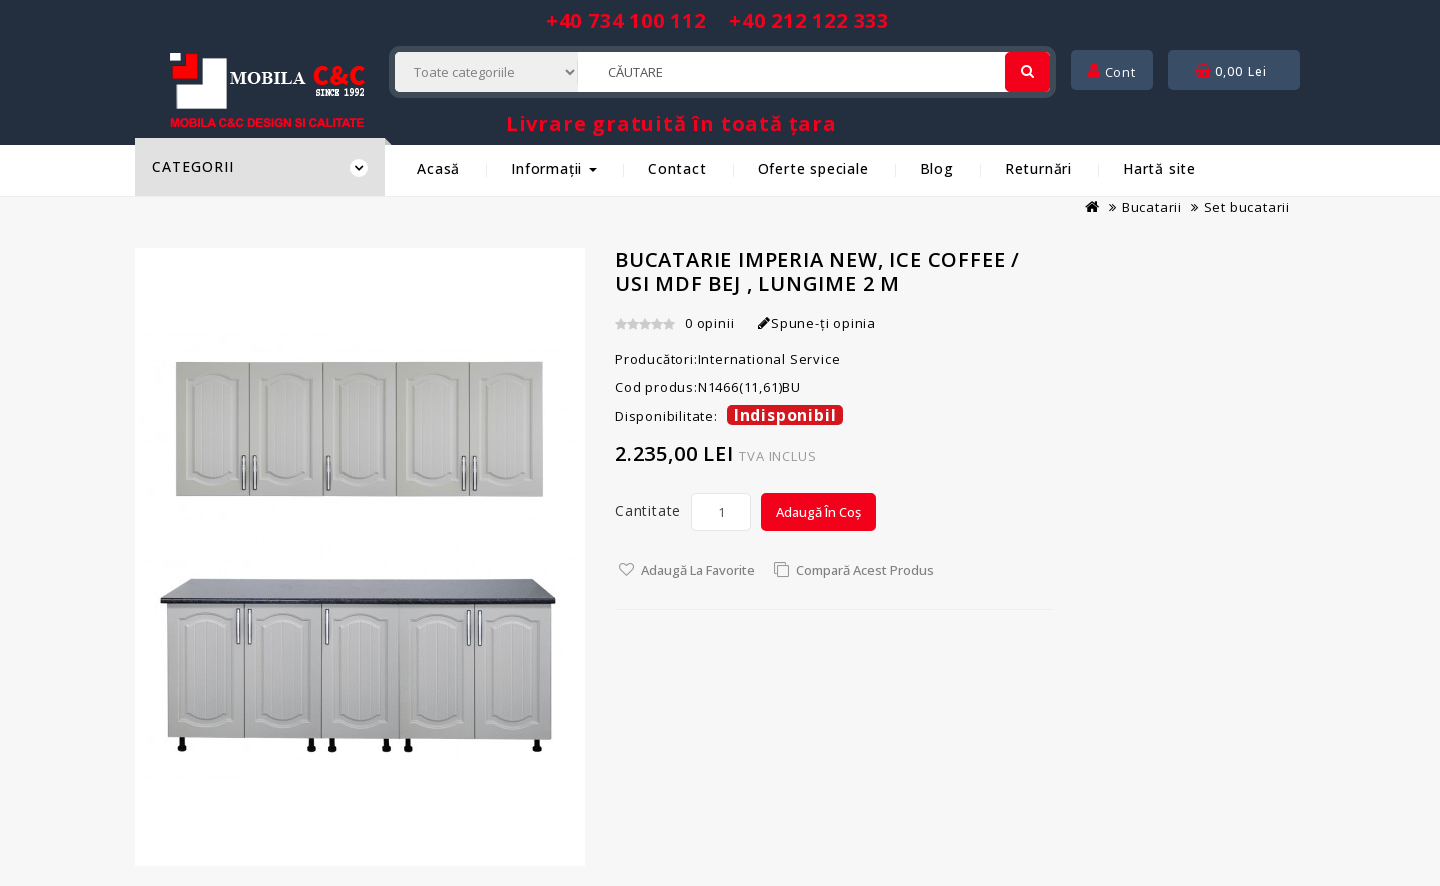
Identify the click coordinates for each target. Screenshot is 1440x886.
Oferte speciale (813, 168)
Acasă (438, 168)
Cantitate (648, 510)
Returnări (1038, 168)
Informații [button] (554, 168)
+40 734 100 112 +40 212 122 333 (717, 20)
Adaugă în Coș (818, 512)
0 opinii (709, 323)
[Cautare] (1027, 72)
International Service (769, 359)
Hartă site (1159, 168)
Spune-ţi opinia (817, 323)
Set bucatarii (1247, 207)
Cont (1112, 72)
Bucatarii (1152, 207)
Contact (677, 168)
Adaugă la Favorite (698, 570)
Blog (937, 168)
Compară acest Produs (865, 570)
